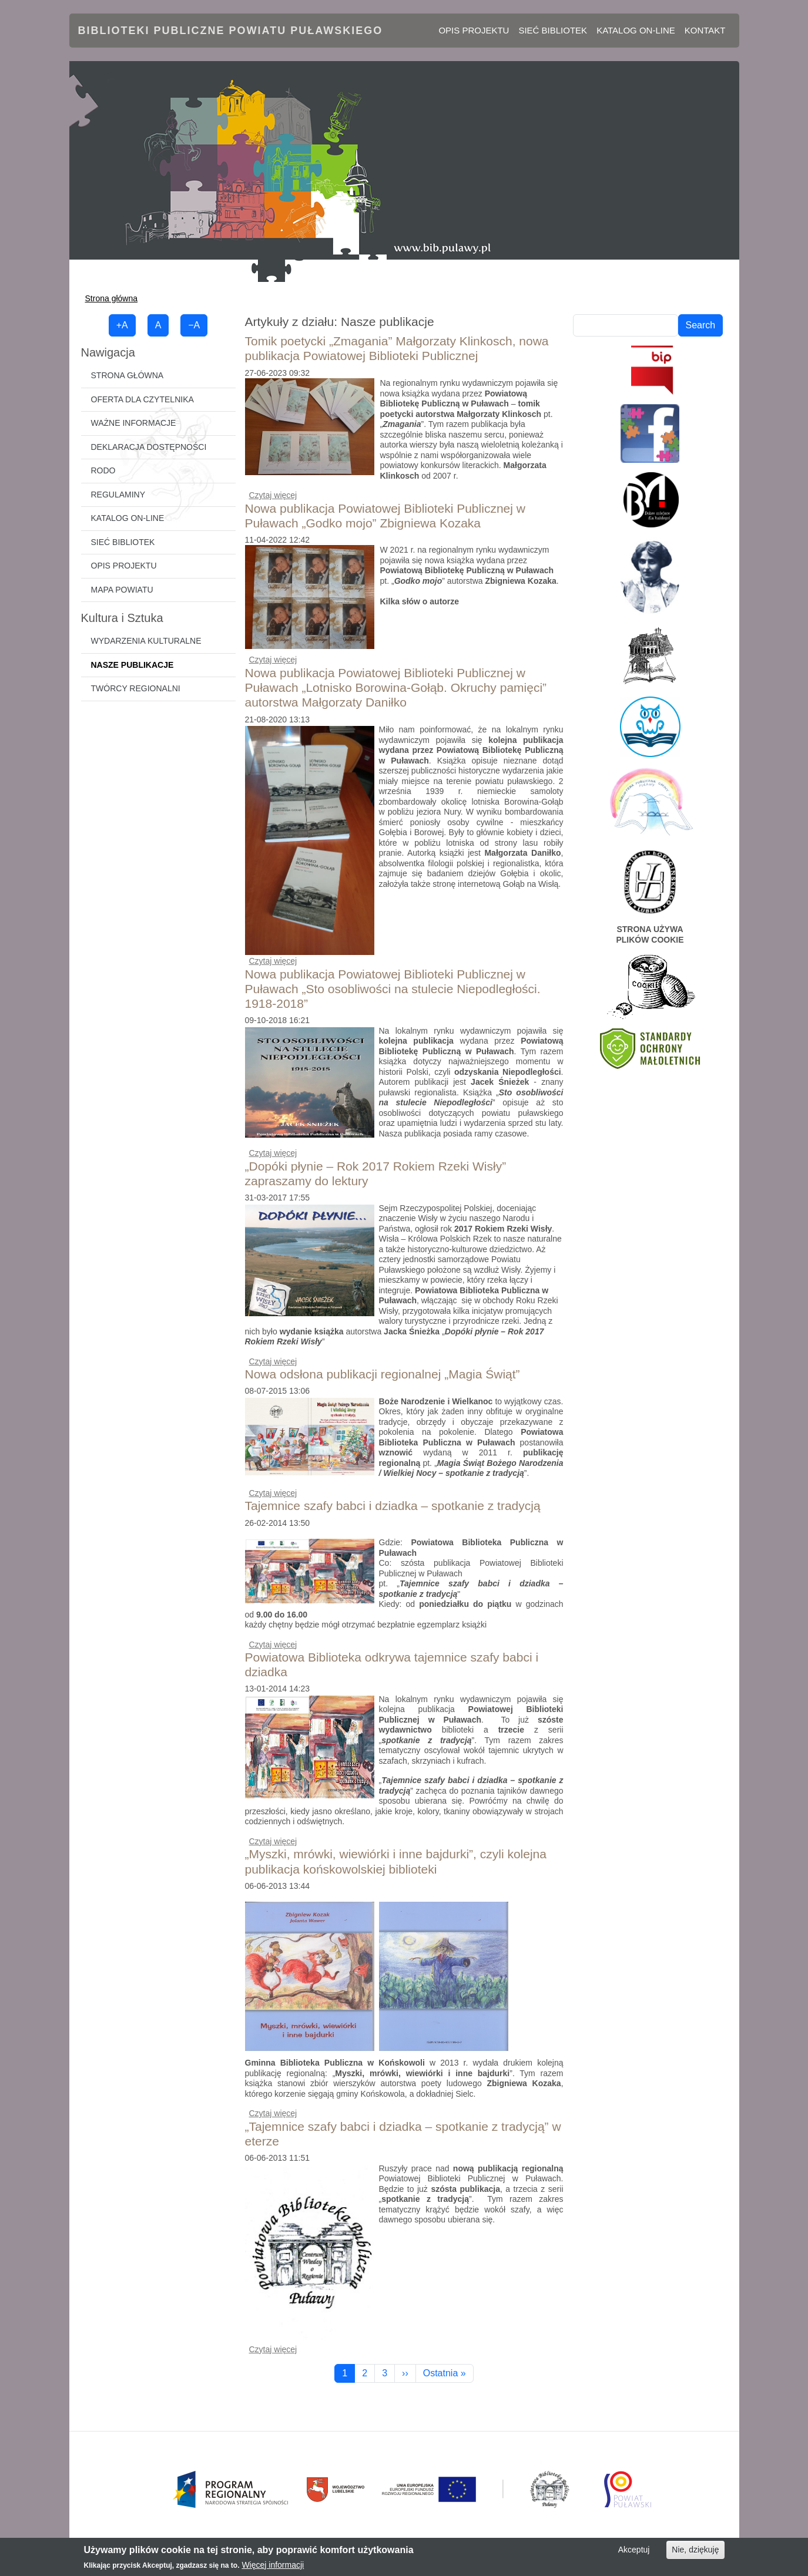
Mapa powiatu (122, 589)
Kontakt (705, 30)
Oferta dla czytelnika (142, 399)
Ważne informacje (133, 423)
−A (194, 325)
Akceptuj (634, 2553)
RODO (103, 470)
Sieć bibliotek (552, 30)
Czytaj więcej (273, 495)
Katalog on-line (635, 30)
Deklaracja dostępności (149, 447)
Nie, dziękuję (695, 2553)
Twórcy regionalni (135, 688)
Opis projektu (473, 30)
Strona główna (111, 298)
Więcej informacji (273, 2568)
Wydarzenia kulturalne (146, 640)
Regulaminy (118, 494)
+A (122, 325)
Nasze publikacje (132, 665)
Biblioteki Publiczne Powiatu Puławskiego (230, 30)
